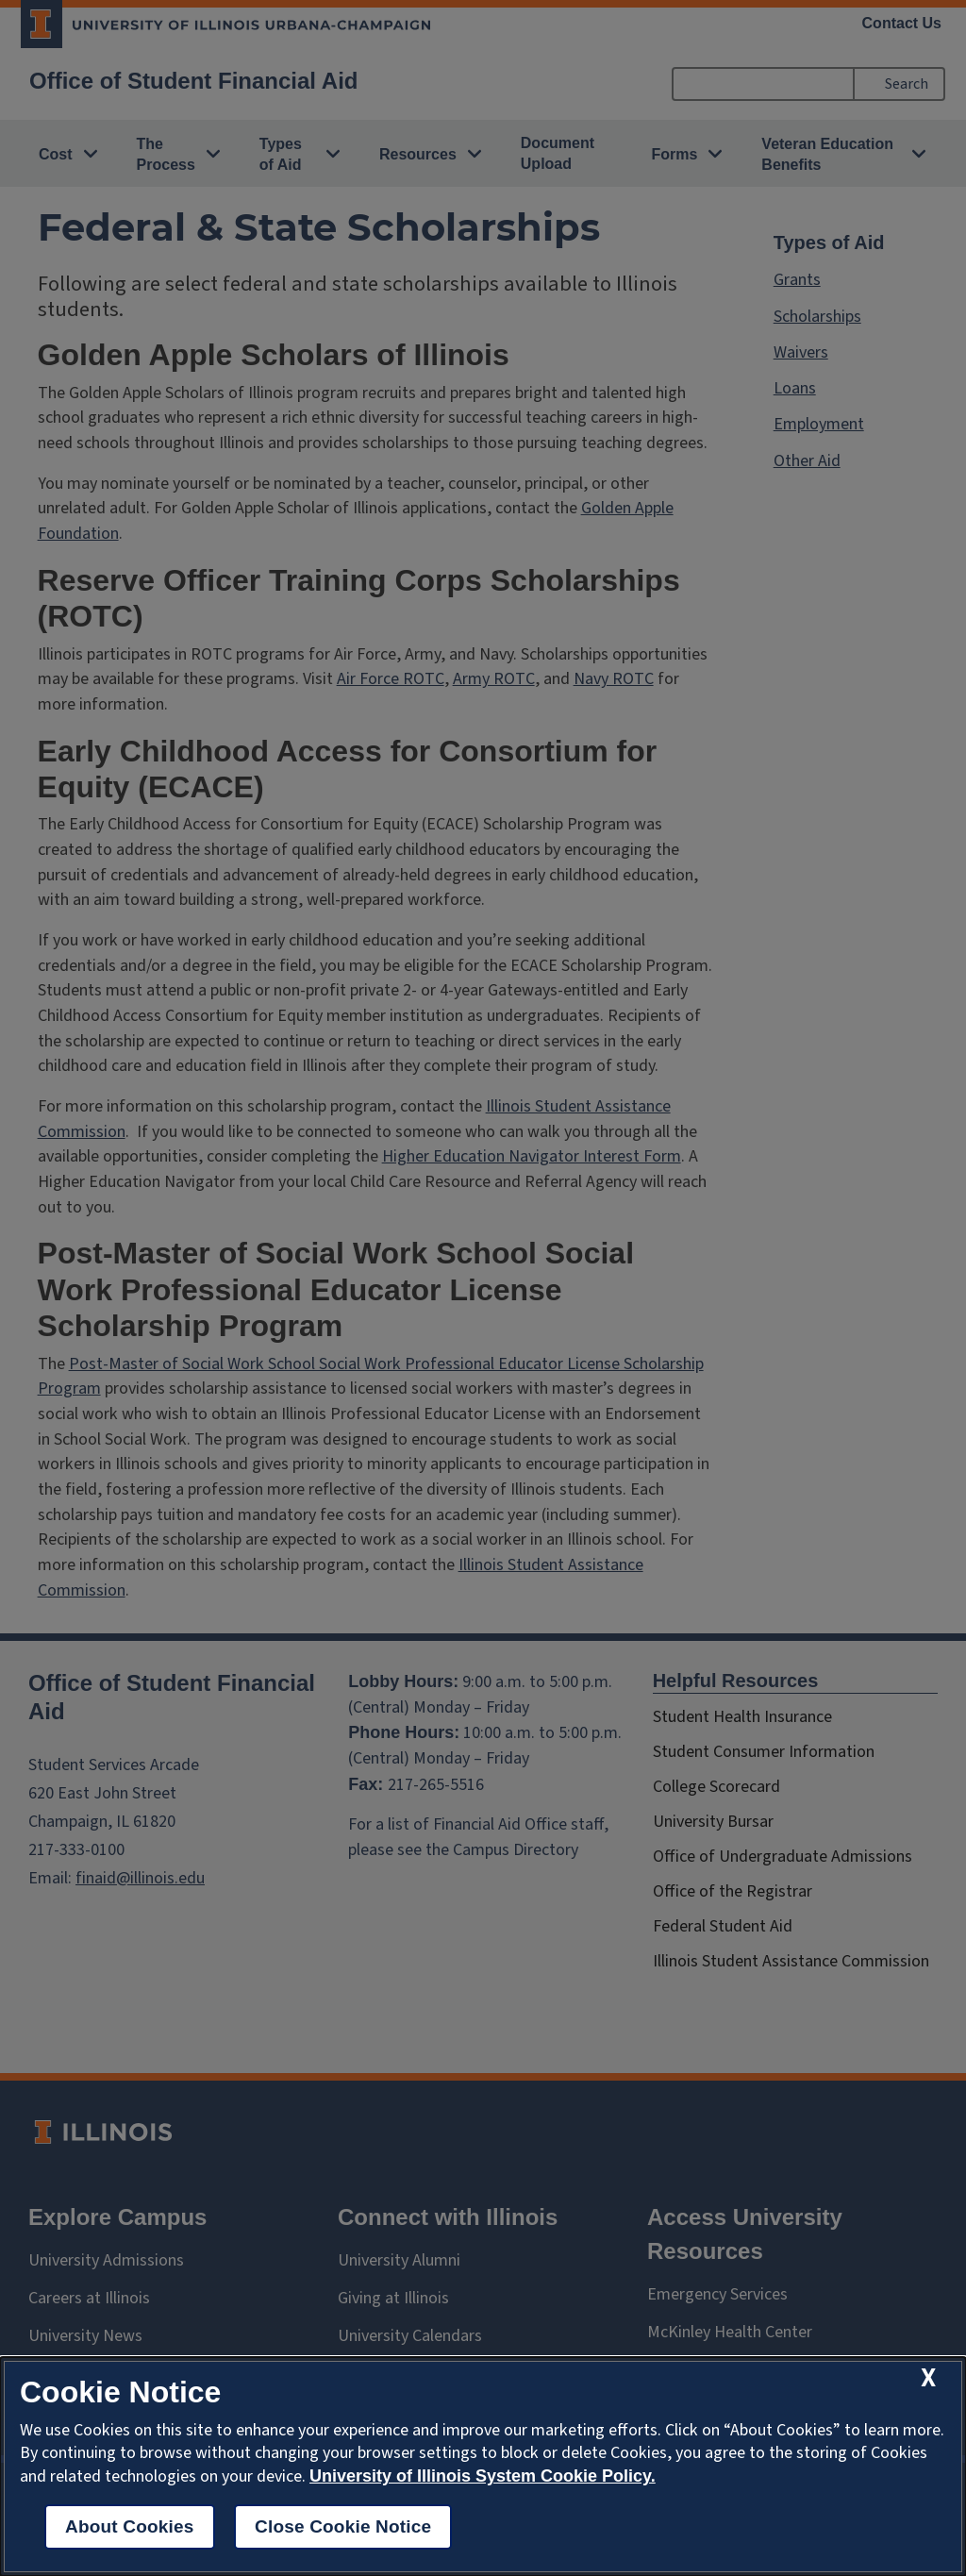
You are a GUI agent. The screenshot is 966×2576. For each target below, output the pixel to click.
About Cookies (129, 2526)
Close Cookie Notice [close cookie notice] (343, 2526)
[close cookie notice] (928, 2378)
